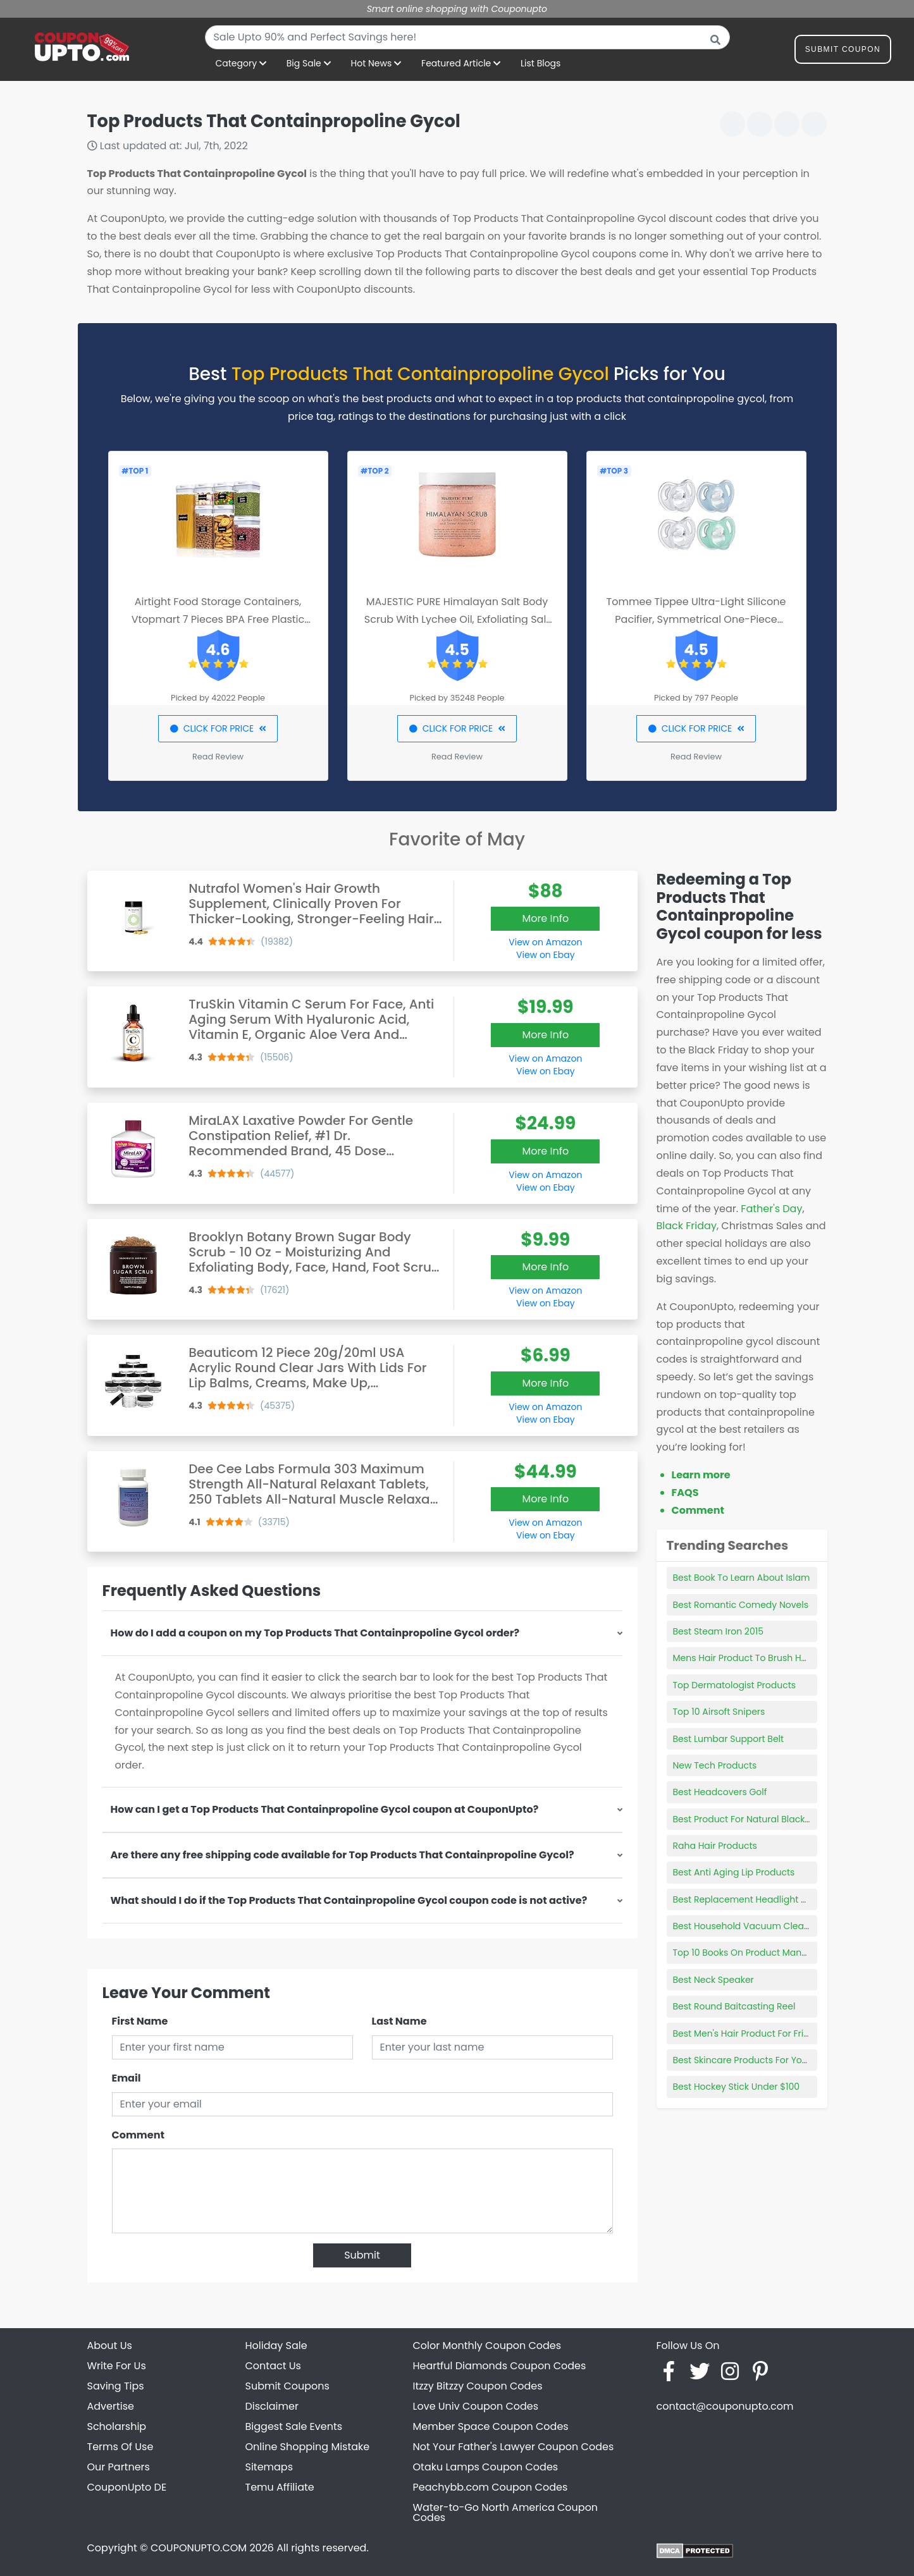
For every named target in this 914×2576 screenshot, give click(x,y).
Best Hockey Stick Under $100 (736, 2086)
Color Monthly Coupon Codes (487, 2345)
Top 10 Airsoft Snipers (719, 1711)
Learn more (701, 1475)
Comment (138, 2135)
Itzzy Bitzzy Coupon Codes (478, 2386)
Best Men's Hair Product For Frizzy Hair (755, 2033)
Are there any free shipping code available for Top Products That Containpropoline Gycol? (342, 1855)
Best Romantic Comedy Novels (741, 1604)
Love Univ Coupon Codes (476, 2406)
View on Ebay (545, 954)
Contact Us (273, 2365)
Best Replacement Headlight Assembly (758, 1899)
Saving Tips (115, 2386)
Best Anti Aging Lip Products (734, 1872)
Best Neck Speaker (713, 1979)
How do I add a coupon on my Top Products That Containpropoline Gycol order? (315, 1633)
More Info (545, 918)
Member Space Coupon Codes (491, 2426)
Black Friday (687, 1225)
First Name (140, 2021)
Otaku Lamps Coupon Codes (486, 2467)
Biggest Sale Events (294, 2426)
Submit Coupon (843, 51)
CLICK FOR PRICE (218, 728)
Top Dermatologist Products (734, 1685)
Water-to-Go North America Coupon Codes (505, 2512)
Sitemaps (269, 2467)
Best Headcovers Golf (720, 1792)
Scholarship (117, 2426)
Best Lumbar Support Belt (728, 1739)
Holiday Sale (276, 2345)
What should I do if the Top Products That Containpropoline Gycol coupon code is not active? (349, 1900)
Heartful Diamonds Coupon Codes (499, 2365)
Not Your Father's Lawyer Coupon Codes (513, 2446)
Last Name (399, 2021)
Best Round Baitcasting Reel (734, 2006)
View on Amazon (545, 942)
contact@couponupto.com (725, 2406)
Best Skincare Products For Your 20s (751, 2060)
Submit (362, 2255)
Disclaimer (272, 2406)
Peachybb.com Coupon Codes (490, 2487)
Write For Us (116, 2365)
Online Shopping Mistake (307, 2446)
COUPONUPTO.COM (199, 2548)
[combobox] (467, 37)
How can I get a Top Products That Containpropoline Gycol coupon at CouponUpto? (325, 1809)
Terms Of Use (120, 2446)
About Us (109, 2345)
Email (126, 2078)
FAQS (685, 1492)
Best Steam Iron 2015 (718, 1631)
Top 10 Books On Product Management (758, 1952)
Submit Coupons (287, 2386)
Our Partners (118, 2467)
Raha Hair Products (715, 1845)
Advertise (111, 2406)
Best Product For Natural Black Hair (749, 1819)
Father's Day (771, 1208)
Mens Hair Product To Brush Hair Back (755, 1658)
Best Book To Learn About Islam (741, 1577)
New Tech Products (715, 1765)
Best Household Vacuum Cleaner (745, 1926)
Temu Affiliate (279, 2487)
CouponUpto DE (127, 2487)
